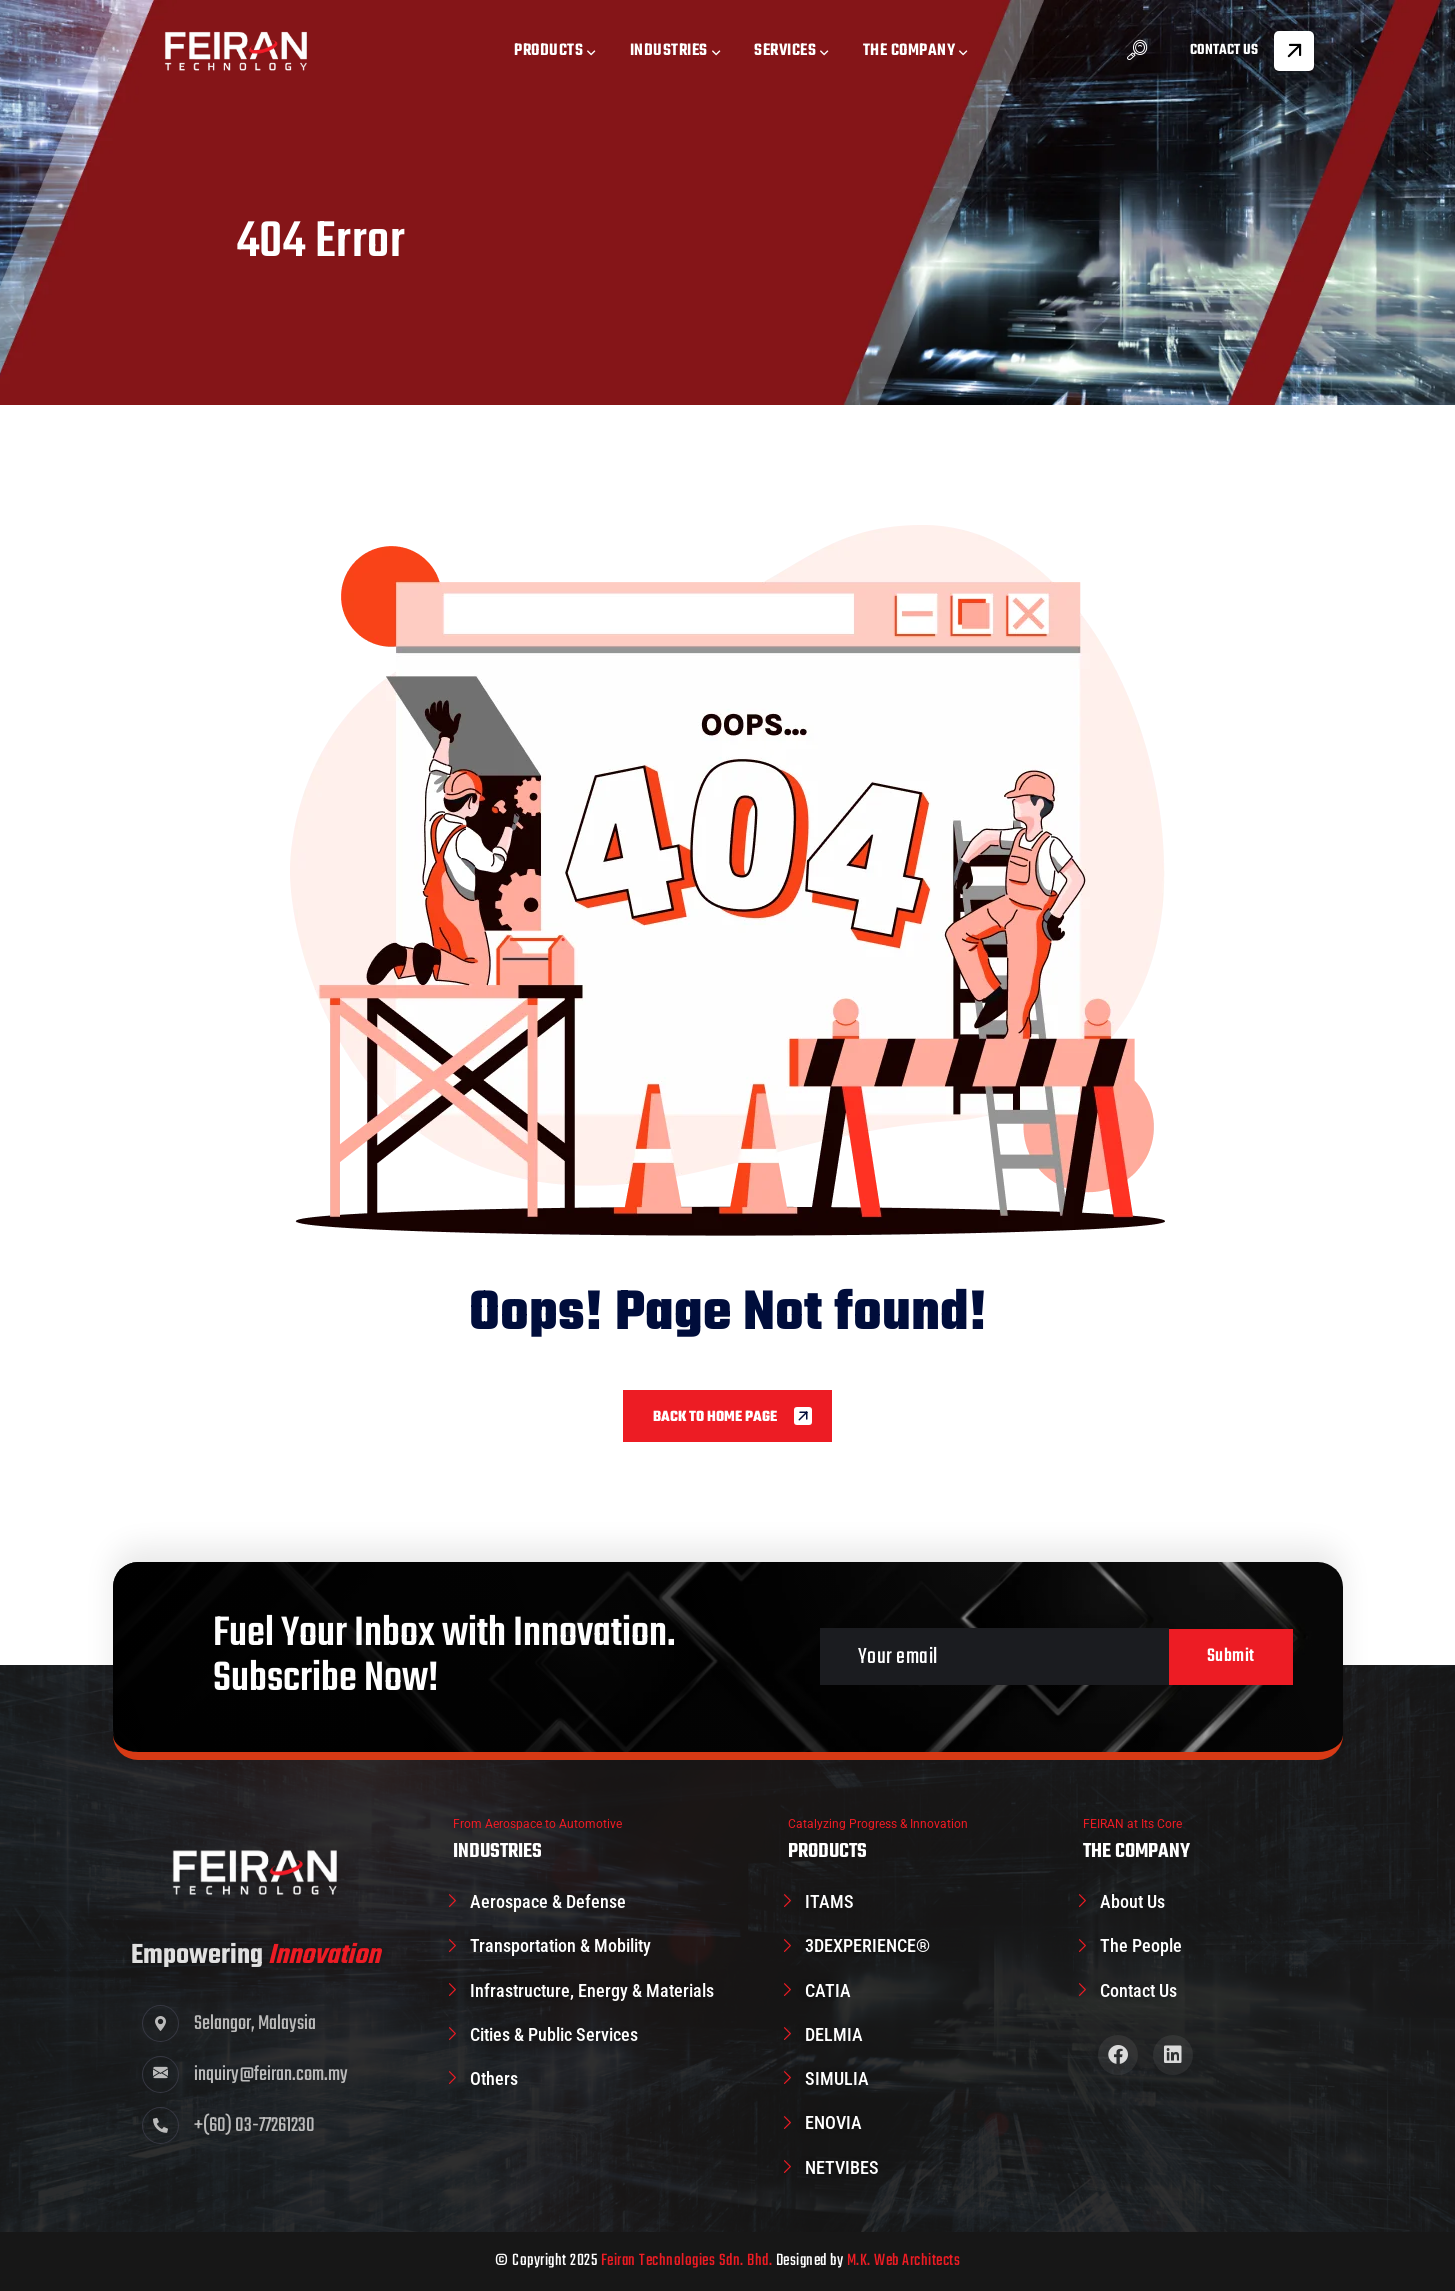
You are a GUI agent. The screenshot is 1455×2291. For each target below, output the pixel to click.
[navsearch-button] (1137, 52)
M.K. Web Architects (904, 2261)
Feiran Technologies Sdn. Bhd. (687, 2261)
